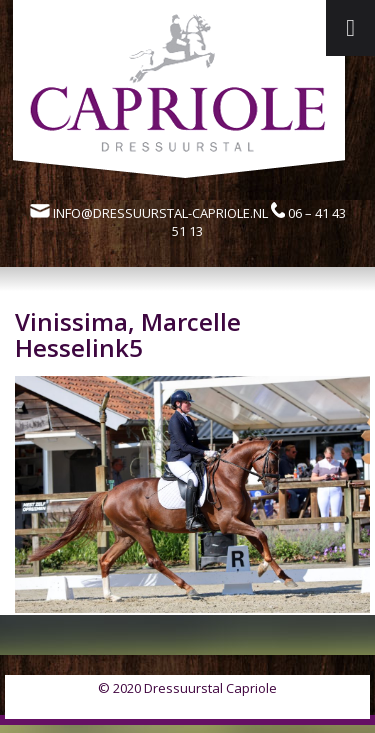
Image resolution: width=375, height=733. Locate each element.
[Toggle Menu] (350, 28)
